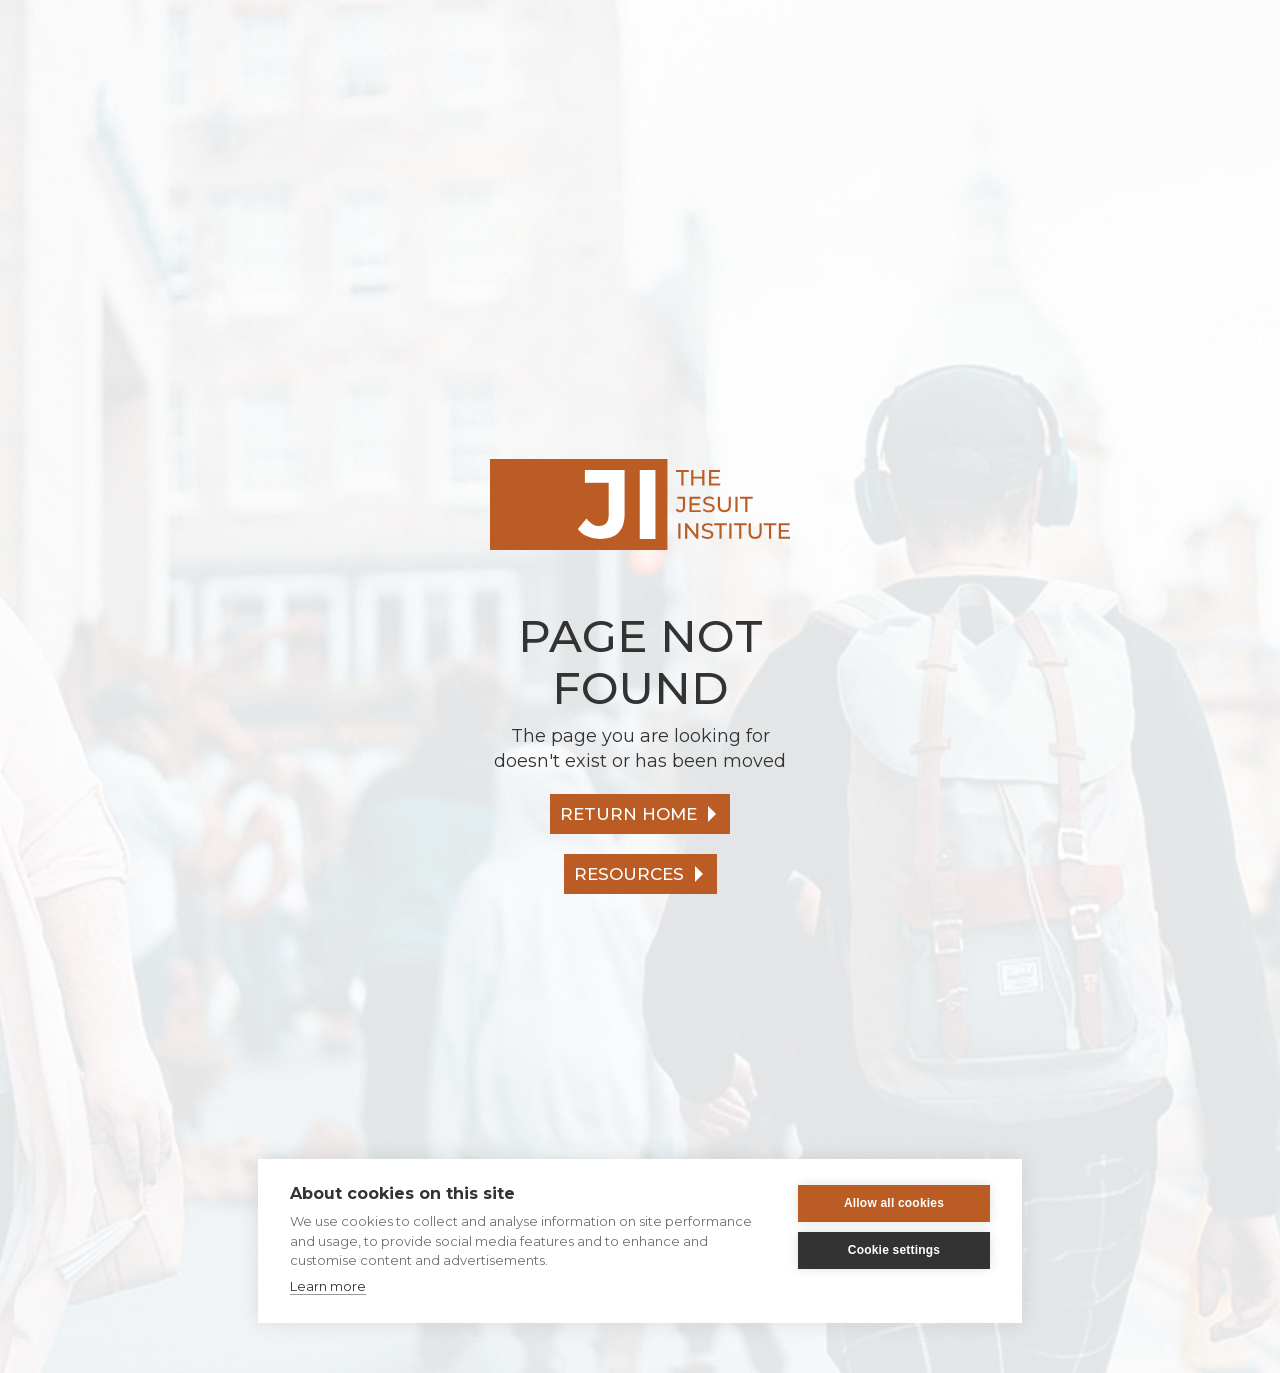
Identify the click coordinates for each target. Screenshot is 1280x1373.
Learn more (328, 1286)
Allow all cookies (894, 1203)
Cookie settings (894, 1250)
